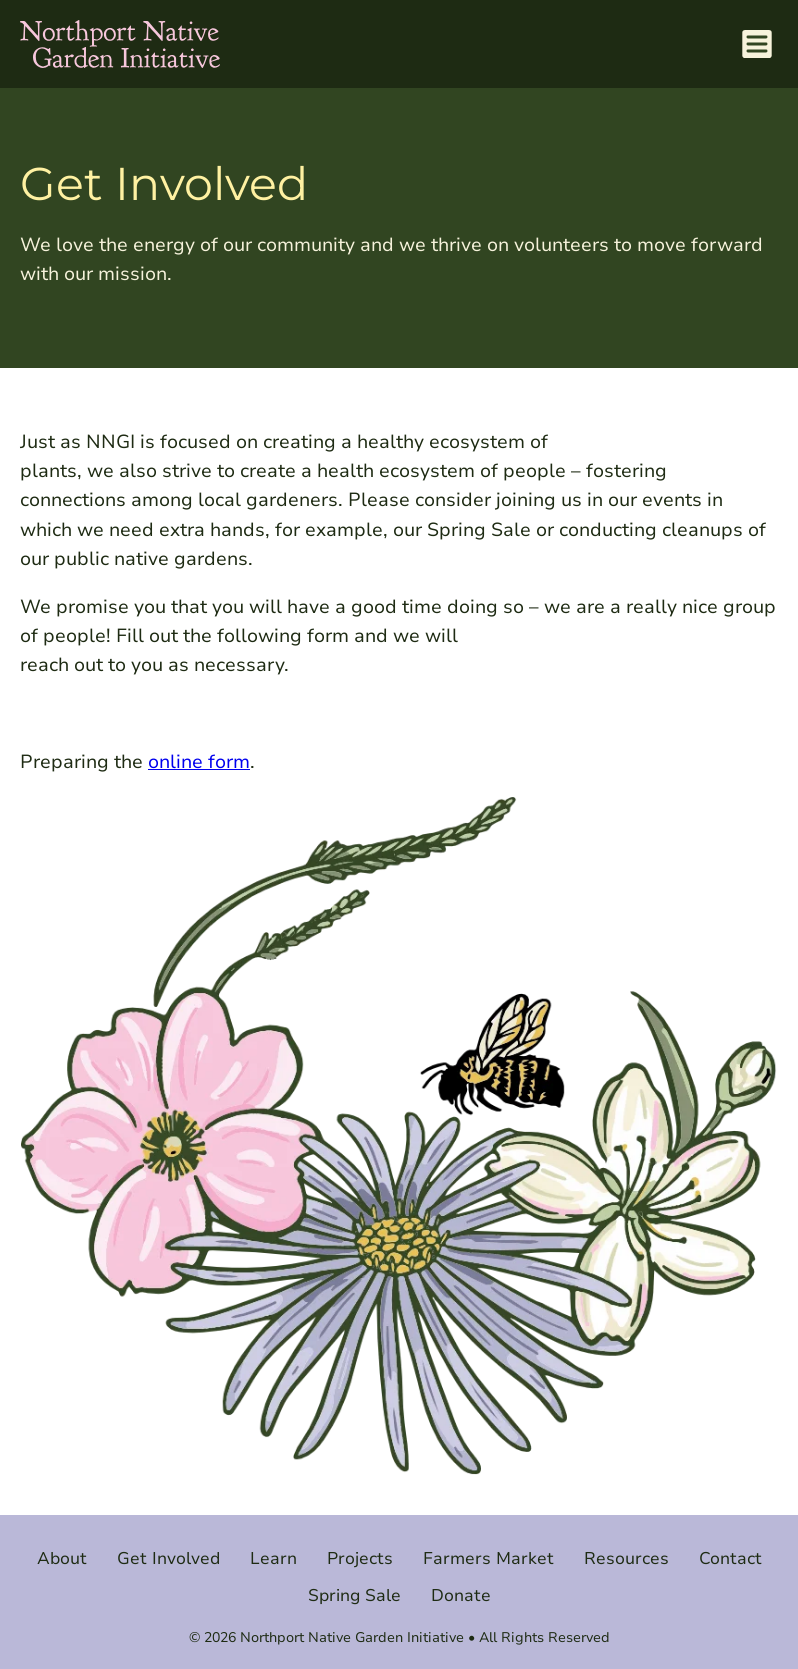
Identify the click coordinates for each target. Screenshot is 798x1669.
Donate (461, 1595)
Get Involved (168, 1558)
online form (199, 761)
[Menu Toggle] (756, 44)
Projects (360, 1558)
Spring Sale (354, 1595)
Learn (273, 1558)
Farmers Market (488, 1558)
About (62, 1558)
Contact (730, 1558)
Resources (626, 1558)
